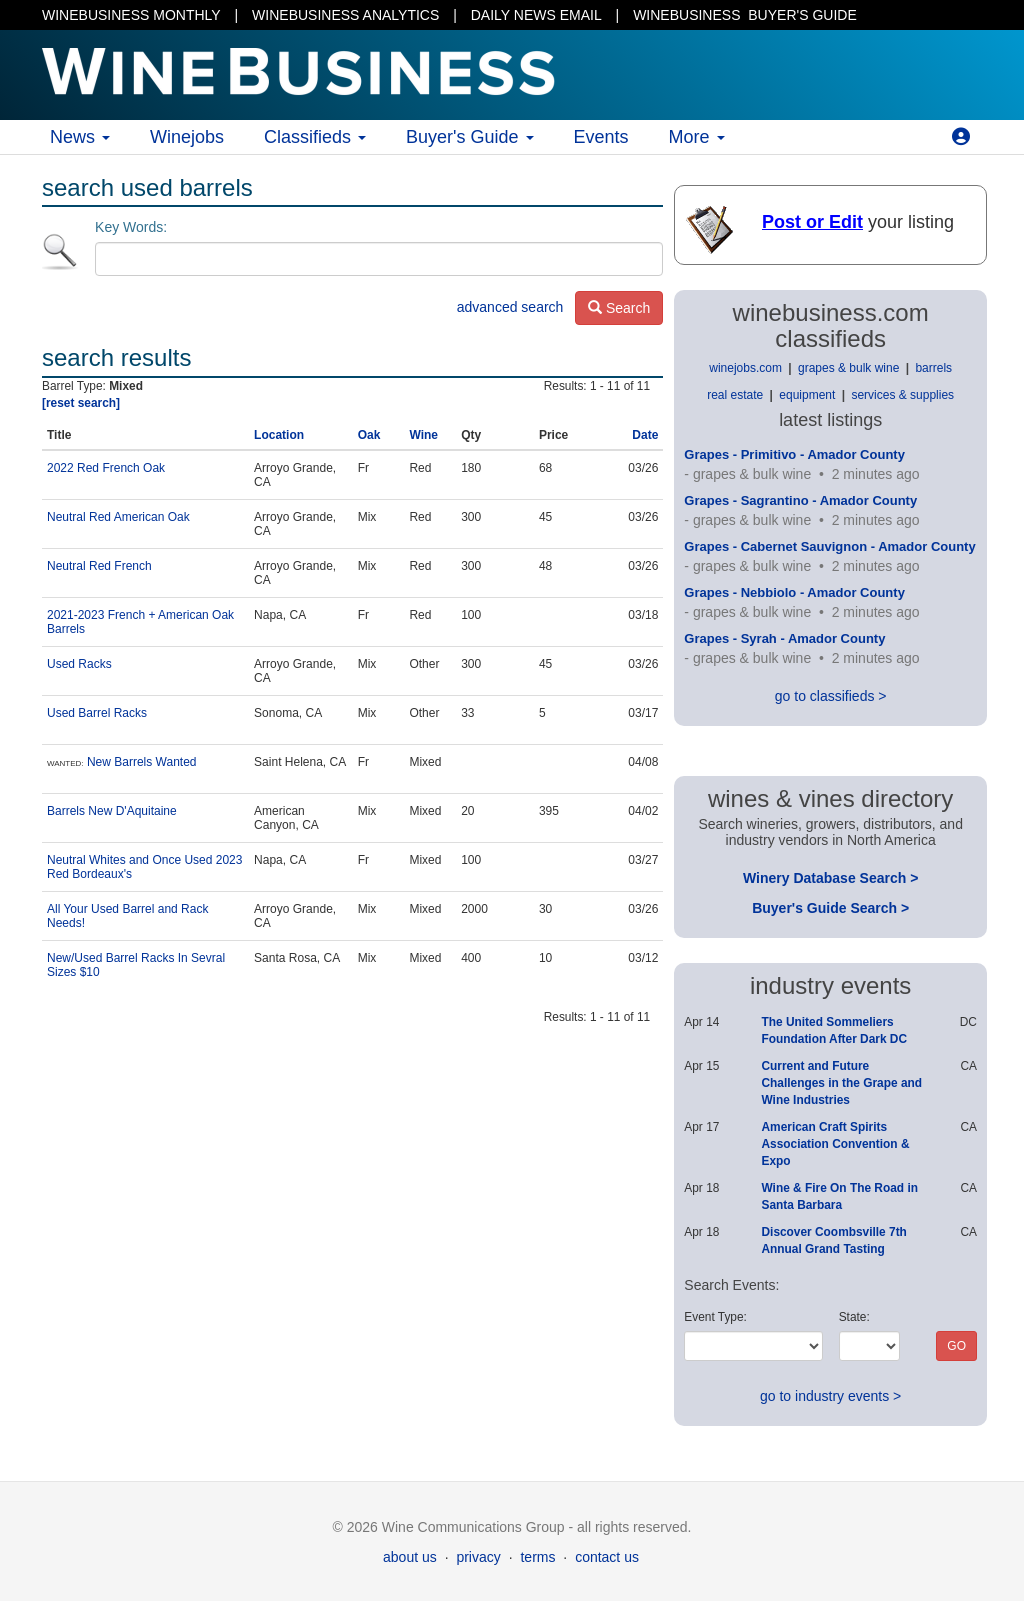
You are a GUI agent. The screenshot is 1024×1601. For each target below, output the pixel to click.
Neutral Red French (99, 566)
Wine (423, 435)
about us (410, 1557)
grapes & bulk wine (848, 368)
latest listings (830, 420)
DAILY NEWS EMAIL (536, 15)
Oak (369, 435)
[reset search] (81, 403)
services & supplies (902, 395)
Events (601, 137)
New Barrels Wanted (142, 762)
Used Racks (79, 664)
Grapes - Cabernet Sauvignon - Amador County (829, 546)
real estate (735, 395)
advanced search (510, 307)
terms (537, 1557)
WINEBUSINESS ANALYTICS (345, 15)
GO (956, 1346)
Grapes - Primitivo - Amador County (794, 454)
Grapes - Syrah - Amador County (784, 638)
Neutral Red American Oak (118, 517)
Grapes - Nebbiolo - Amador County (794, 592)
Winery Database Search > (830, 878)
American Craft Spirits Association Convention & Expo (835, 1144)
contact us (607, 1557)
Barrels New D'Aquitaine (112, 811)
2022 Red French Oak (106, 468)
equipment (807, 395)
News (80, 137)
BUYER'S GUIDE (745, 15)
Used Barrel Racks (97, 713)
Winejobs (187, 137)
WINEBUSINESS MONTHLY (131, 15)
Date (645, 435)
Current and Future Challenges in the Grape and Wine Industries (841, 1083)
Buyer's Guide (470, 137)
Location (279, 435)
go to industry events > (830, 1396)
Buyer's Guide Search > (830, 908)
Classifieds (315, 137)
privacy (478, 1557)
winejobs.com (745, 368)
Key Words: (131, 227)
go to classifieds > (831, 696)
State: (854, 1317)
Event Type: (715, 1317)
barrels (933, 368)
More (697, 137)
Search (619, 308)
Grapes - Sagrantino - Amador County (800, 500)
